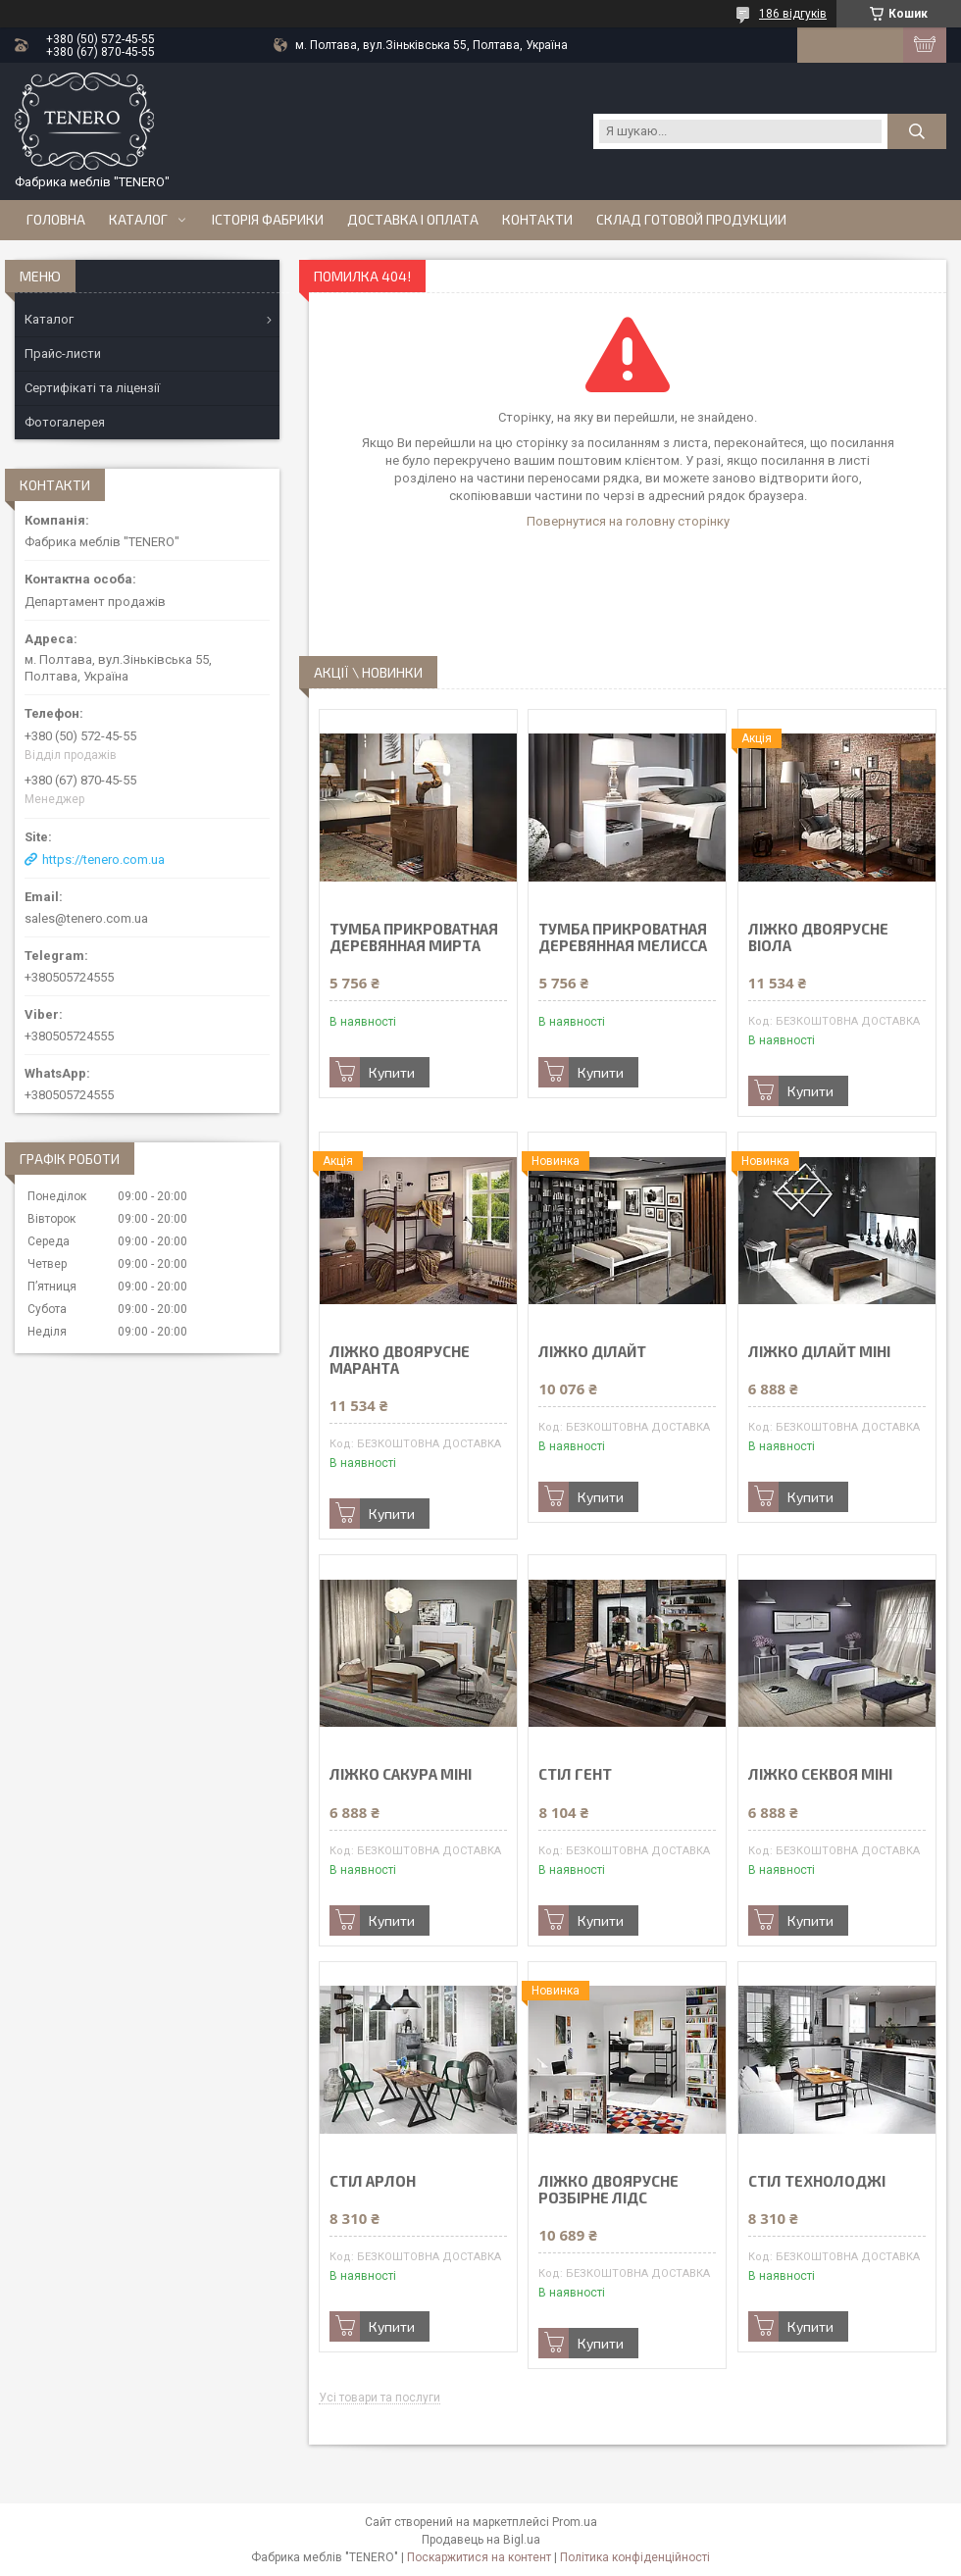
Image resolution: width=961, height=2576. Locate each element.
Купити (392, 1072)
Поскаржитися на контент (479, 2557)
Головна (55, 220)
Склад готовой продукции (691, 220)
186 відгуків (793, 14)
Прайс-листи (63, 353)
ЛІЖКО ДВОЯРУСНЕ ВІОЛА (818, 937)
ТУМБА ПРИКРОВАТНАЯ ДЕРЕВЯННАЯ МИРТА (413, 937)
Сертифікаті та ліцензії (92, 387)
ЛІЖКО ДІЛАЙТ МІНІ (819, 1351)
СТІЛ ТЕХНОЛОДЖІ (816, 2181)
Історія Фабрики (268, 220)
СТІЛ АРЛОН (372, 2181)
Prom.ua (574, 2522)
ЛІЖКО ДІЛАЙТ (592, 1351)
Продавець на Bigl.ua (481, 2540)
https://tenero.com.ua (103, 859)
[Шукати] (916, 131)
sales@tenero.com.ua (86, 918)
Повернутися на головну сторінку (628, 521)
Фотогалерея (65, 422)
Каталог (138, 220)
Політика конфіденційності (635, 2557)
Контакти (537, 220)
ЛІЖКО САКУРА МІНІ (400, 1774)
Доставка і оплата (413, 220)
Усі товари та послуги (379, 2398)
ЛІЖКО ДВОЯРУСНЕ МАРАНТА (399, 1360)
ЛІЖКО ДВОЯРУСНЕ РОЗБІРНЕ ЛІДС (608, 2189)
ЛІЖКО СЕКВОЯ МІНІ (820, 1774)
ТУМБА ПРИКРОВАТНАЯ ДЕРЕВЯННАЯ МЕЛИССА (622, 937)
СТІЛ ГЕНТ (575, 1774)
